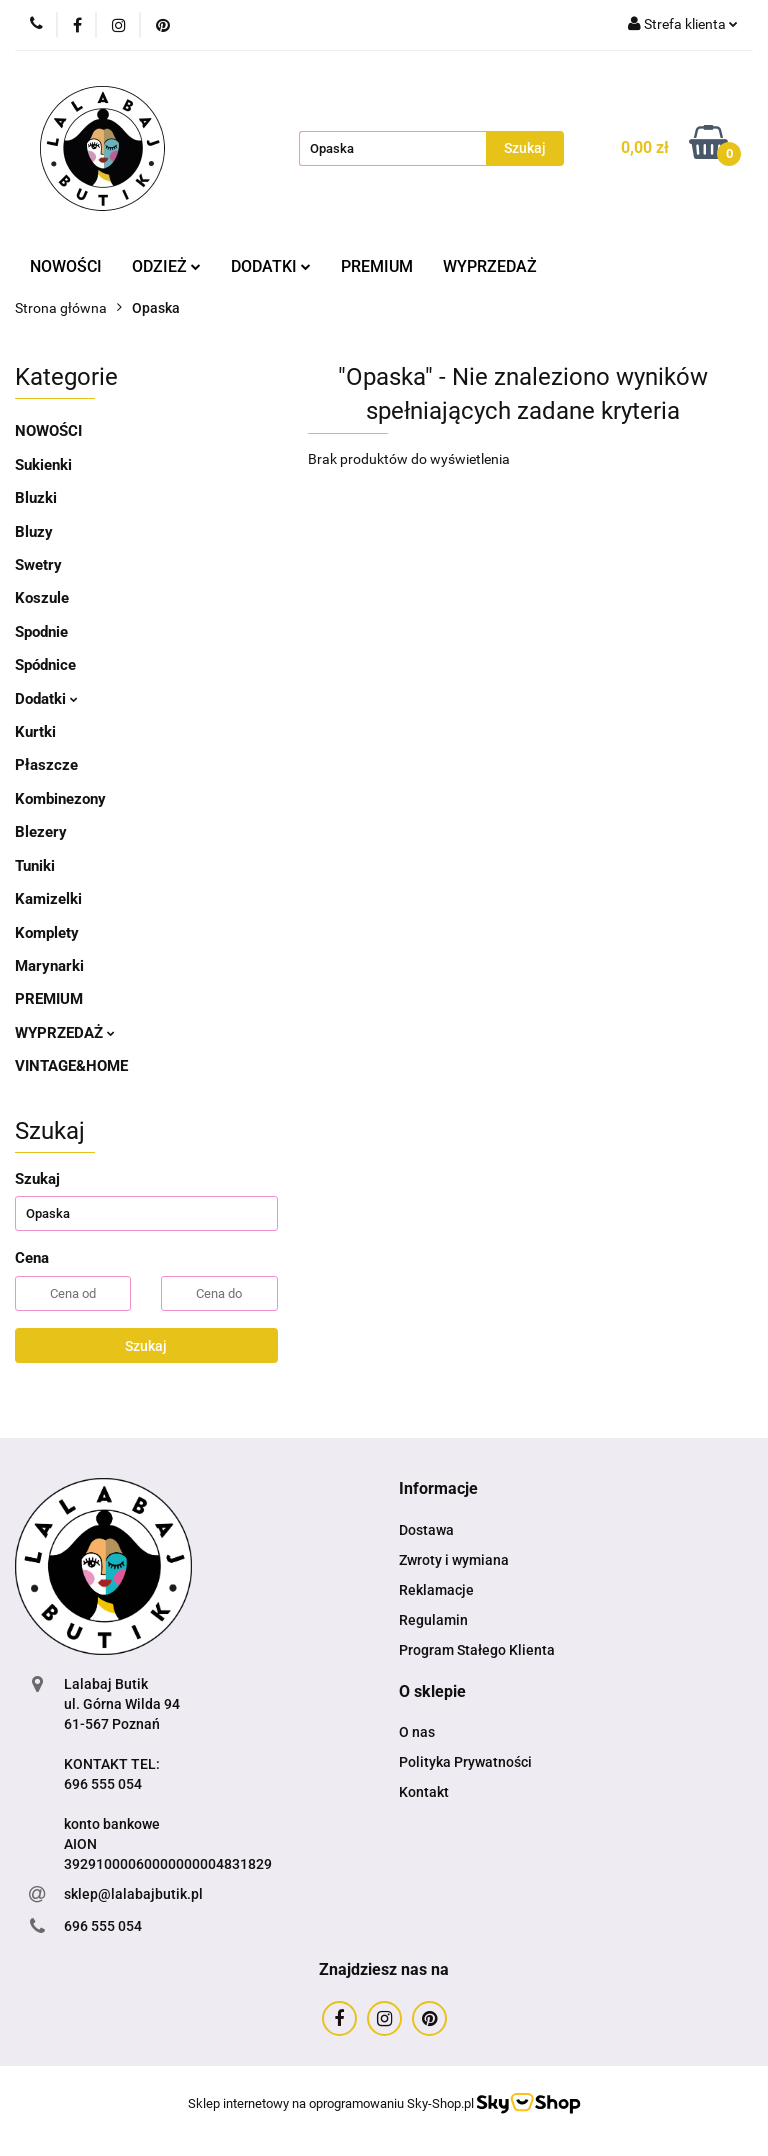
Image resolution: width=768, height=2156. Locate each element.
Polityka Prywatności (465, 1762)
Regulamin (433, 1620)
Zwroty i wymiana (454, 1560)
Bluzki (36, 498)
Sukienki (43, 465)
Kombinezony (60, 799)
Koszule (42, 598)
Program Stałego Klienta (477, 1650)
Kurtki (35, 732)
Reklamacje (436, 1590)
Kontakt (424, 1792)
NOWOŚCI (66, 266)
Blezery (41, 832)
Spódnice (45, 665)
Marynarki (49, 966)
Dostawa (426, 1530)
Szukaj (146, 1346)
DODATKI (271, 266)
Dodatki (46, 699)
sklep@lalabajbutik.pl (133, 1894)
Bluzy (34, 532)
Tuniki (35, 866)
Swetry (38, 565)
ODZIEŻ (166, 266)
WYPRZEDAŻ (490, 266)
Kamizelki (48, 899)
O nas (417, 1732)
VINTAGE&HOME (71, 1066)
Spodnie (41, 632)
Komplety (47, 933)
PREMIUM (377, 266)
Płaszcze (46, 765)
